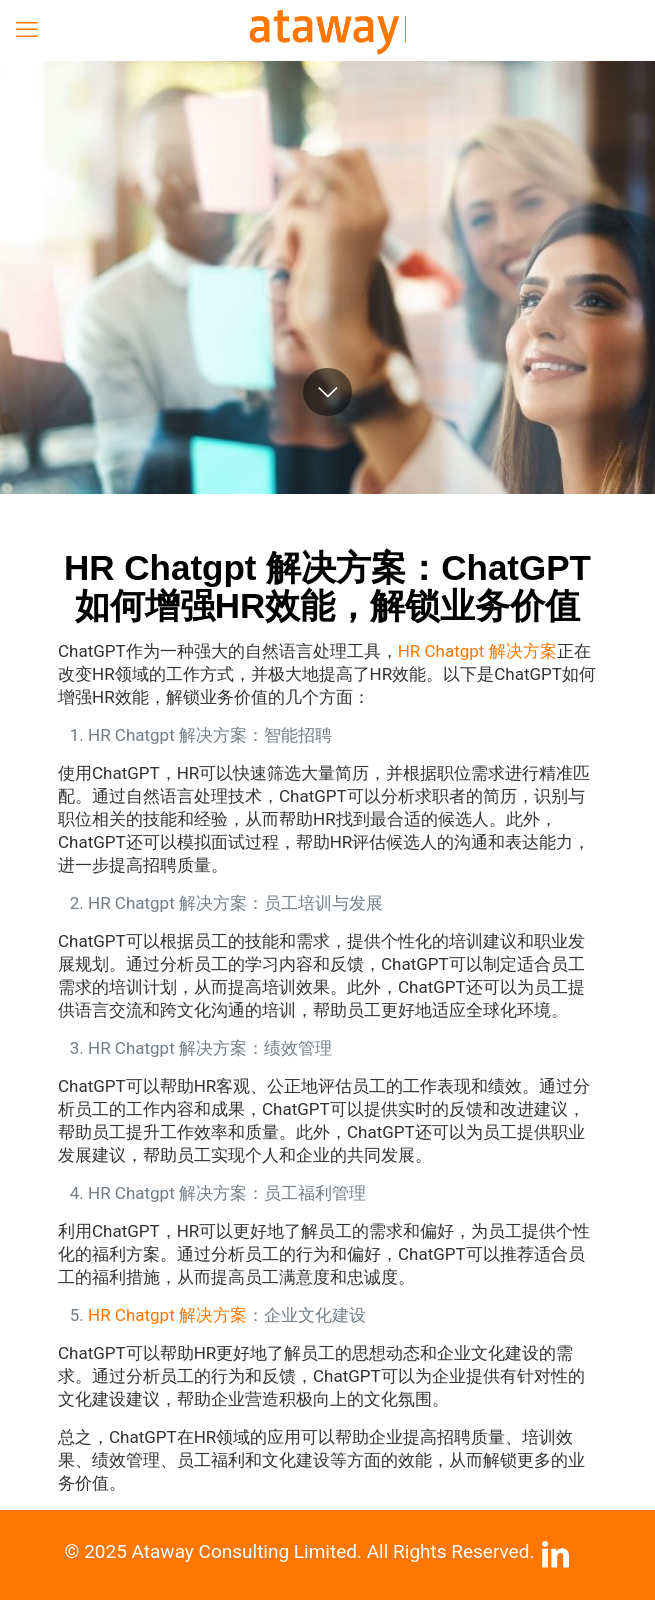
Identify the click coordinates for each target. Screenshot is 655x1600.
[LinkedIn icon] (556, 1560)
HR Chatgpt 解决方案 (477, 651)
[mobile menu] (27, 30)
